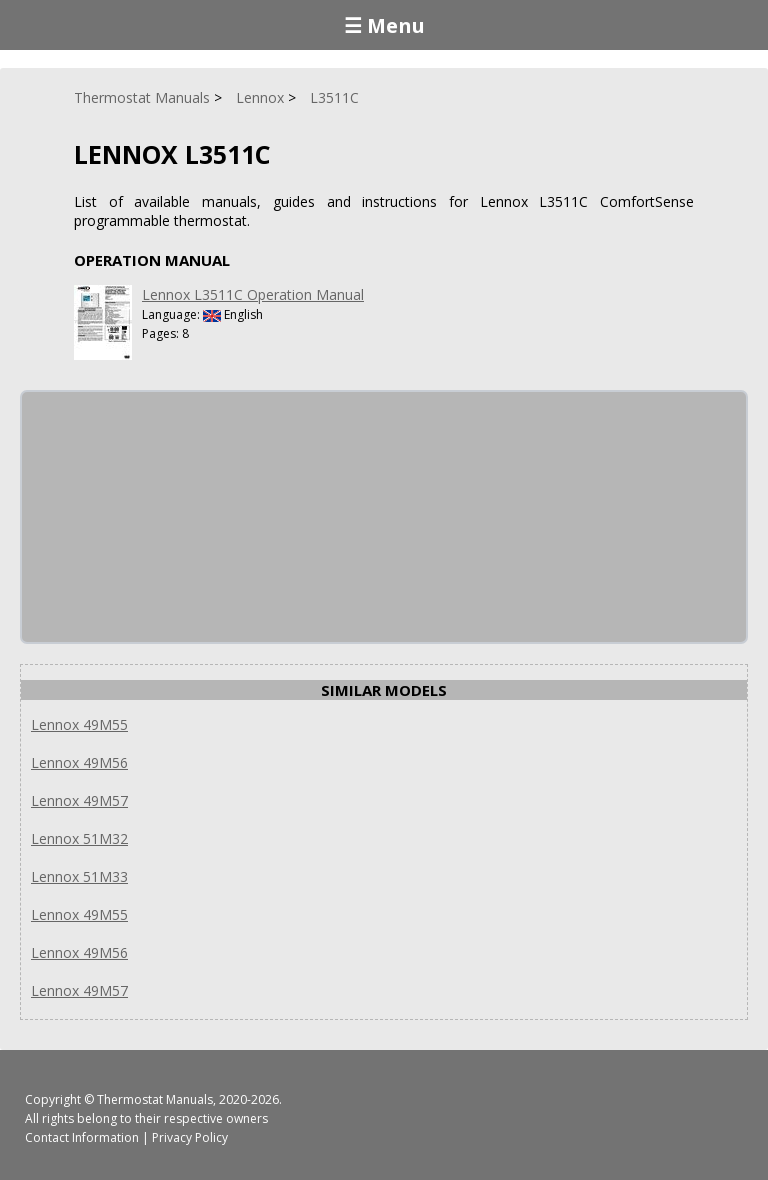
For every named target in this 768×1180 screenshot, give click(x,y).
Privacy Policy (190, 1137)
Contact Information (82, 1137)
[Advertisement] (172, 517)
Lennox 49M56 (79, 762)
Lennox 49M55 (79, 724)
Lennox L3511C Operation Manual (253, 294)
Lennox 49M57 (79, 800)
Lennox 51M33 (79, 876)
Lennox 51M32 (79, 838)
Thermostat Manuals (155, 1099)
